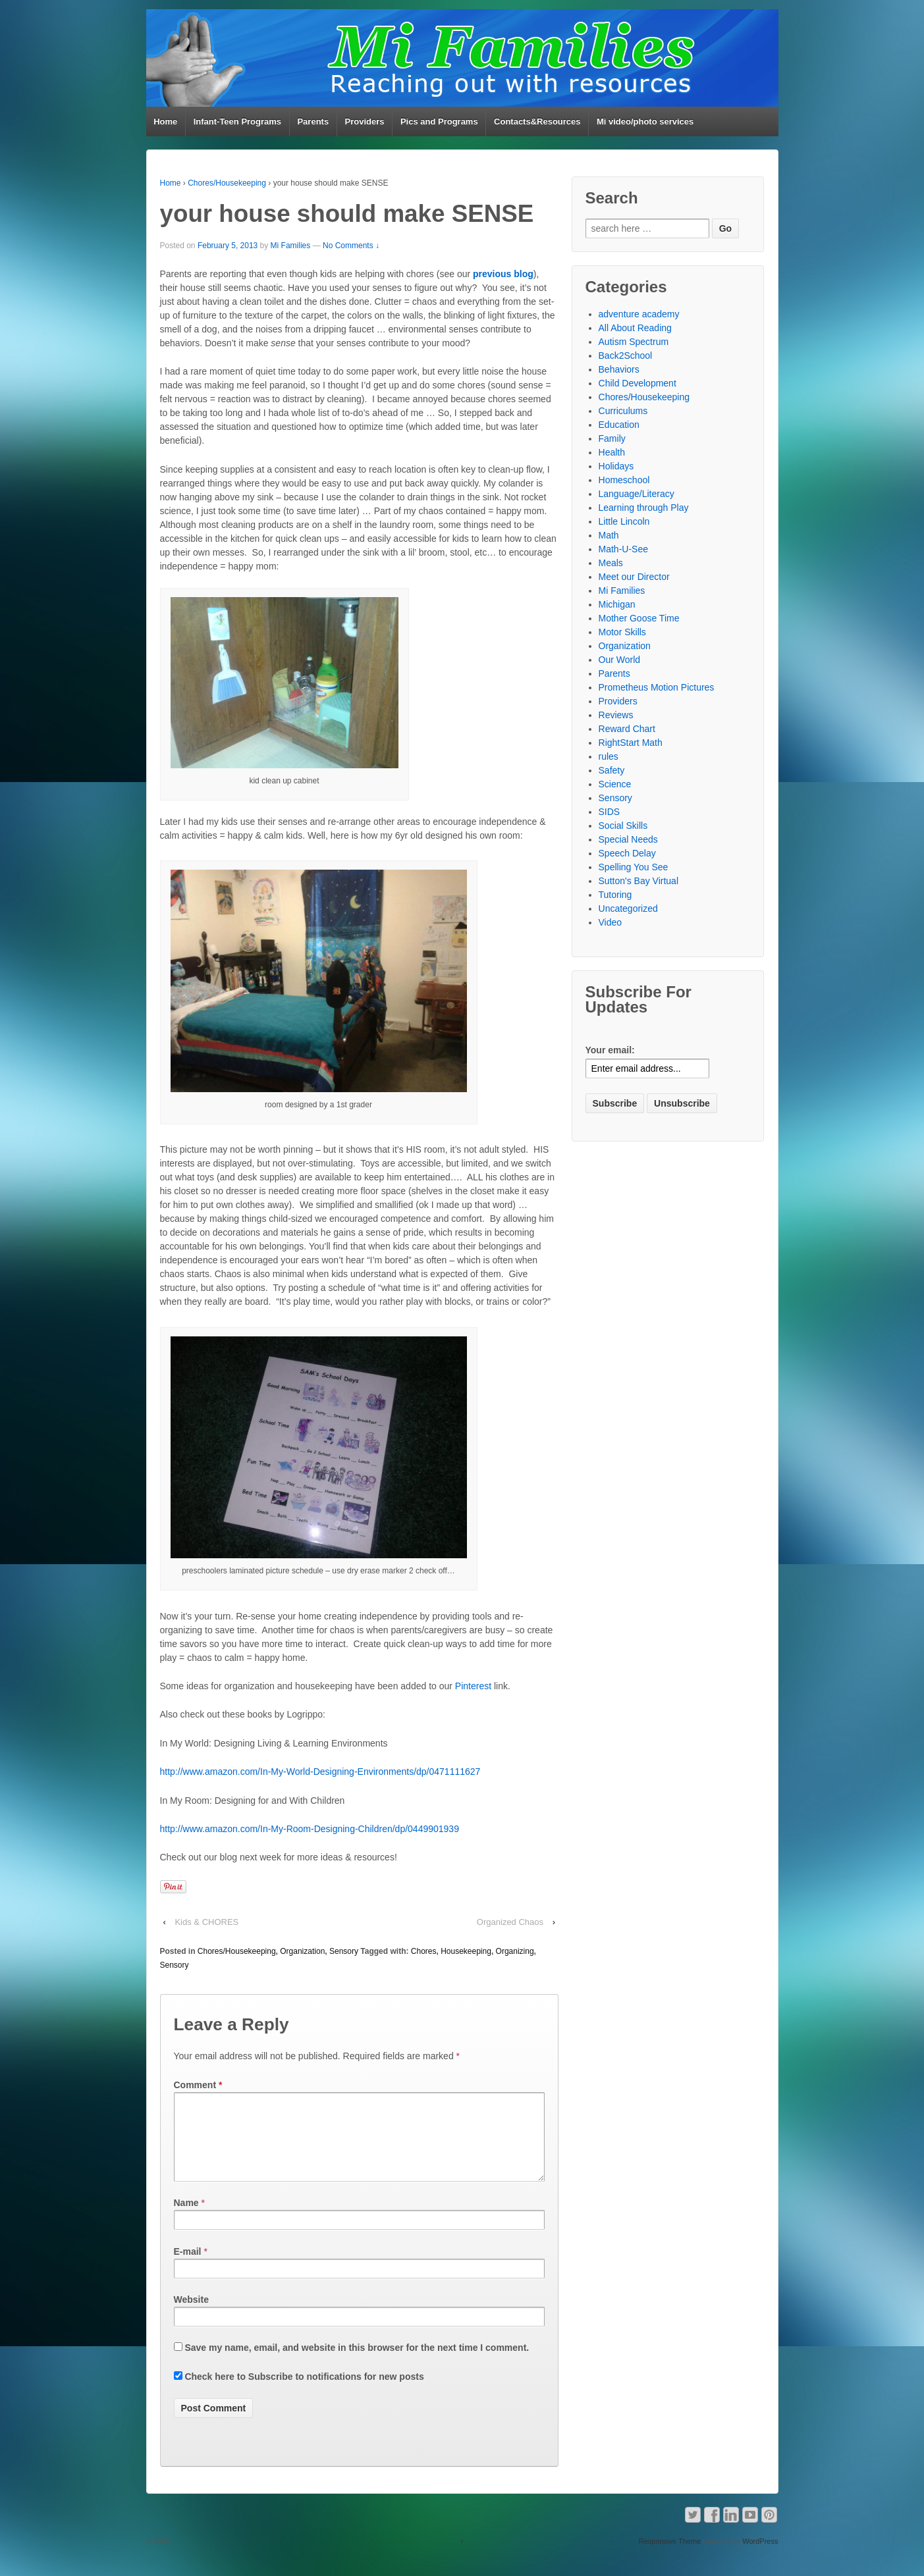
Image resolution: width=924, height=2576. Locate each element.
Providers (365, 121)
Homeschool (624, 480)
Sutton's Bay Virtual (638, 881)
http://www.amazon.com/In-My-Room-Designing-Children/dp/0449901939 (309, 1829)
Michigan (617, 604)
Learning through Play (644, 507)
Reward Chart (627, 728)
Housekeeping (466, 1951)
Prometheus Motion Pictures (657, 687)
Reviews (616, 715)
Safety (612, 770)
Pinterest (473, 1686)
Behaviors (619, 369)
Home (165, 121)
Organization (302, 1951)
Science (615, 784)
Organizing (515, 1951)
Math (609, 535)
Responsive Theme (670, 2557)
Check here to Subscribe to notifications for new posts (299, 2392)
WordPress (760, 2557)
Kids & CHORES (206, 1922)
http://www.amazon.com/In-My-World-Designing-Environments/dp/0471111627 (320, 1771)
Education (619, 424)
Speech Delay (627, 853)
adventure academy (639, 314)
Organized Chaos (510, 1922)
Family (612, 438)
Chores (424, 1951)
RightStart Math (631, 742)
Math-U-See (623, 549)
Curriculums (623, 411)
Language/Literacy (636, 493)
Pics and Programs (439, 121)
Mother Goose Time (639, 618)
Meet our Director (634, 576)
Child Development (637, 383)
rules (608, 756)
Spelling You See (633, 867)
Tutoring (615, 894)
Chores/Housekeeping (227, 183)
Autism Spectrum (634, 341)
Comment (198, 2085)
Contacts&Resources (537, 121)
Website (191, 2315)
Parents (313, 121)
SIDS (609, 811)
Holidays (616, 466)
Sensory (343, 1951)
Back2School (626, 355)
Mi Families (291, 245)
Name (186, 2218)
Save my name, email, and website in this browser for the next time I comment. (356, 2363)
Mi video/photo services (645, 121)
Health (612, 452)
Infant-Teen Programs (237, 121)
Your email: (610, 1050)
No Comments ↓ (351, 245)
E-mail (188, 2267)
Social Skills (623, 825)
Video (610, 922)
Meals (611, 563)
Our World (620, 659)
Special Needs (628, 839)
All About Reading (635, 328)
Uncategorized (628, 908)
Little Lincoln (624, 521)
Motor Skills (622, 632)
